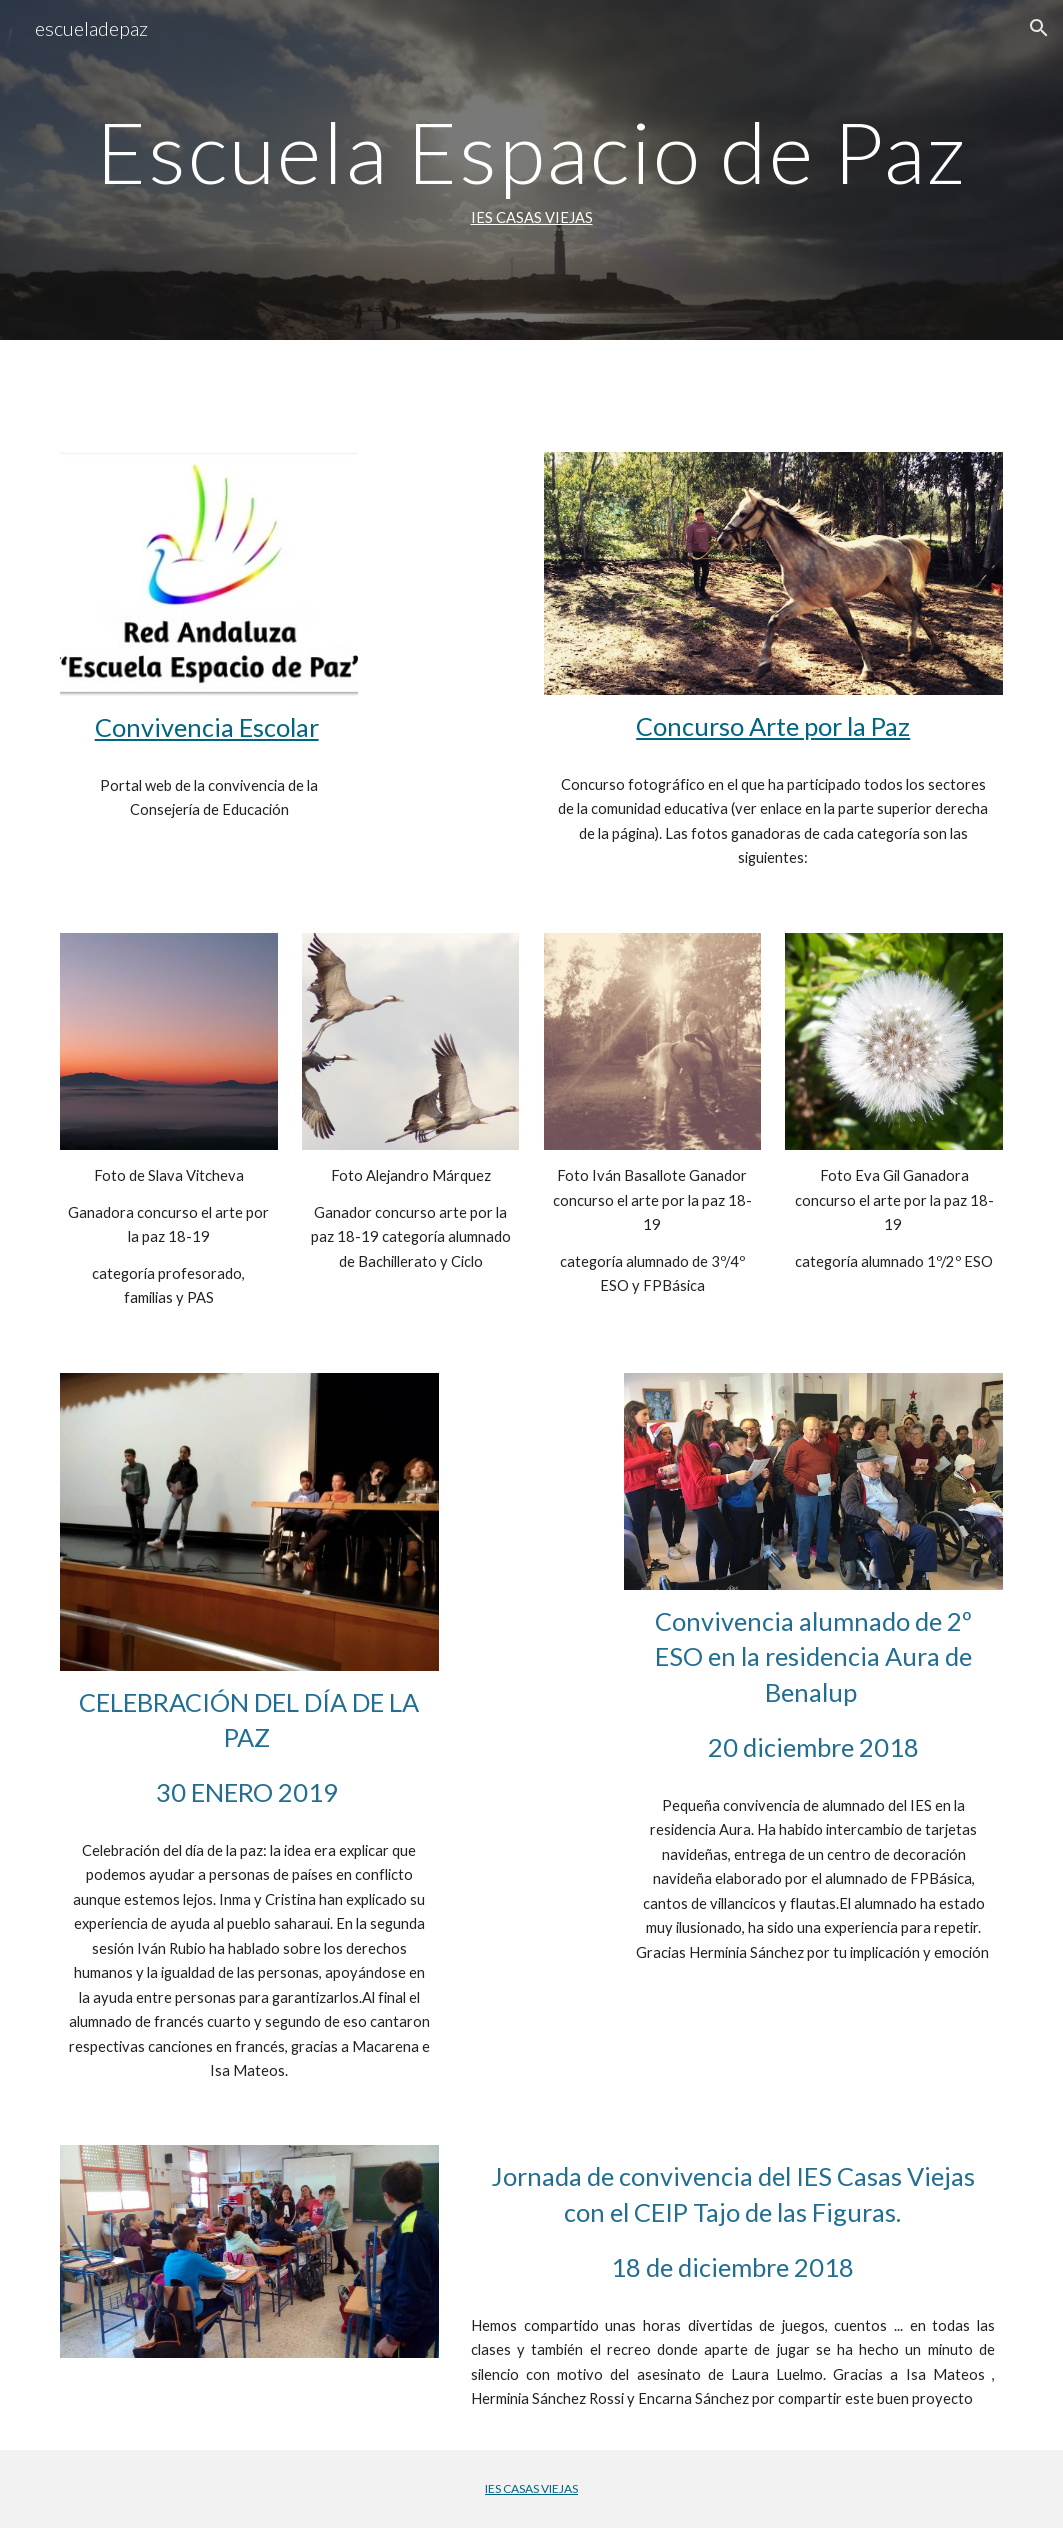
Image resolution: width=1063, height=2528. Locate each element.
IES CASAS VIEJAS (532, 217)
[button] (1039, 28)
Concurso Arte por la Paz (773, 726)
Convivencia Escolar (207, 727)
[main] (531, 170)
